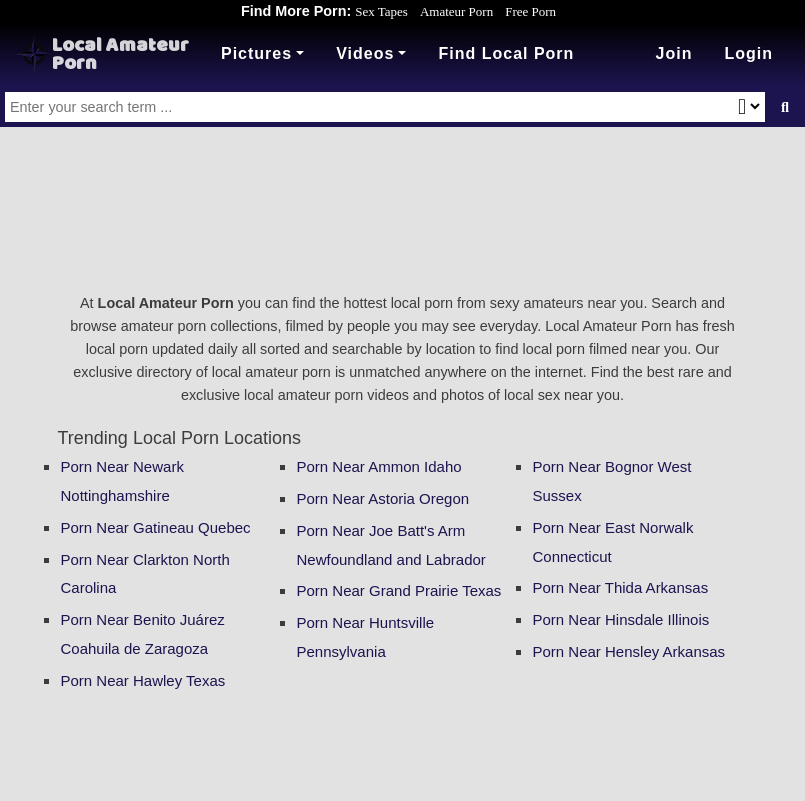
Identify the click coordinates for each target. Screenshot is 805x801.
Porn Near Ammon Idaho (379, 466)
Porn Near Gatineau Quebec (156, 527)
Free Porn (530, 11)
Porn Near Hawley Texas (143, 680)
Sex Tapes (381, 11)
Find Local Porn (506, 53)
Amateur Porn (456, 11)
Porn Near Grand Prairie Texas (399, 590)
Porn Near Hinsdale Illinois (621, 619)
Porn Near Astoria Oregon (383, 498)
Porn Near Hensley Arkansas (629, 651)
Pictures (256, 53)
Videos (365, 53)
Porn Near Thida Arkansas (621, 587)
